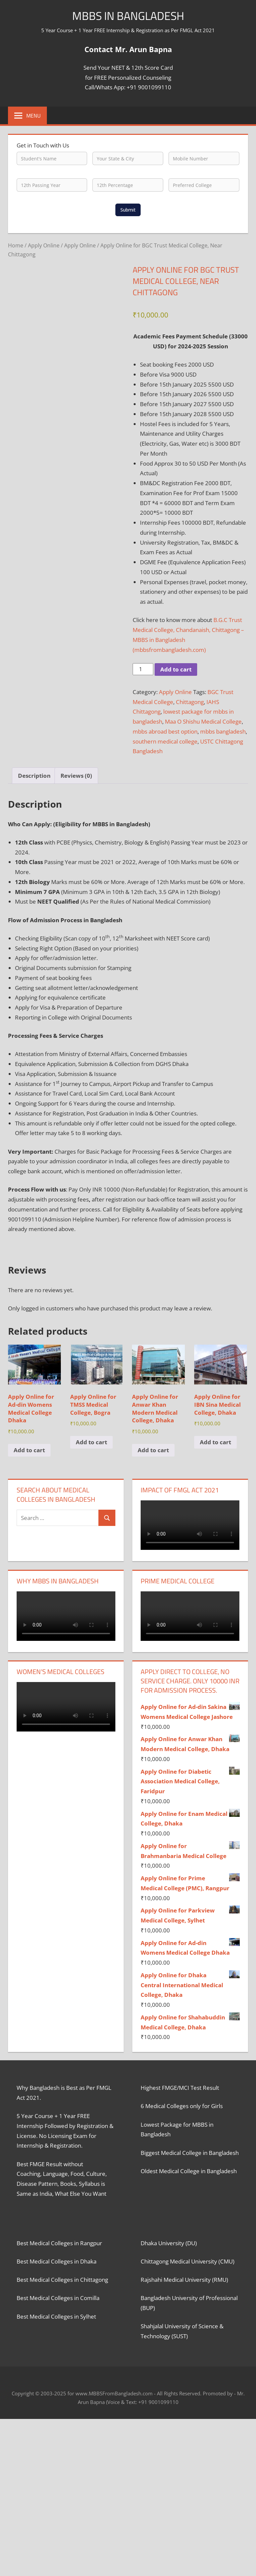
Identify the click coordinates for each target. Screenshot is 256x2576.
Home (15, 245)
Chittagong (190, 702)
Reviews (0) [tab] (76, 775)
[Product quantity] (143, 669)
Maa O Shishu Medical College (203, 721)
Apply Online (44, 245)
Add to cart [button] (29, 1450)
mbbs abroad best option (165, 731)
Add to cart (176, 669)
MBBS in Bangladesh (128, 15)
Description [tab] (34, 775)
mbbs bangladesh (223, 731)
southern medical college (165, 741)
